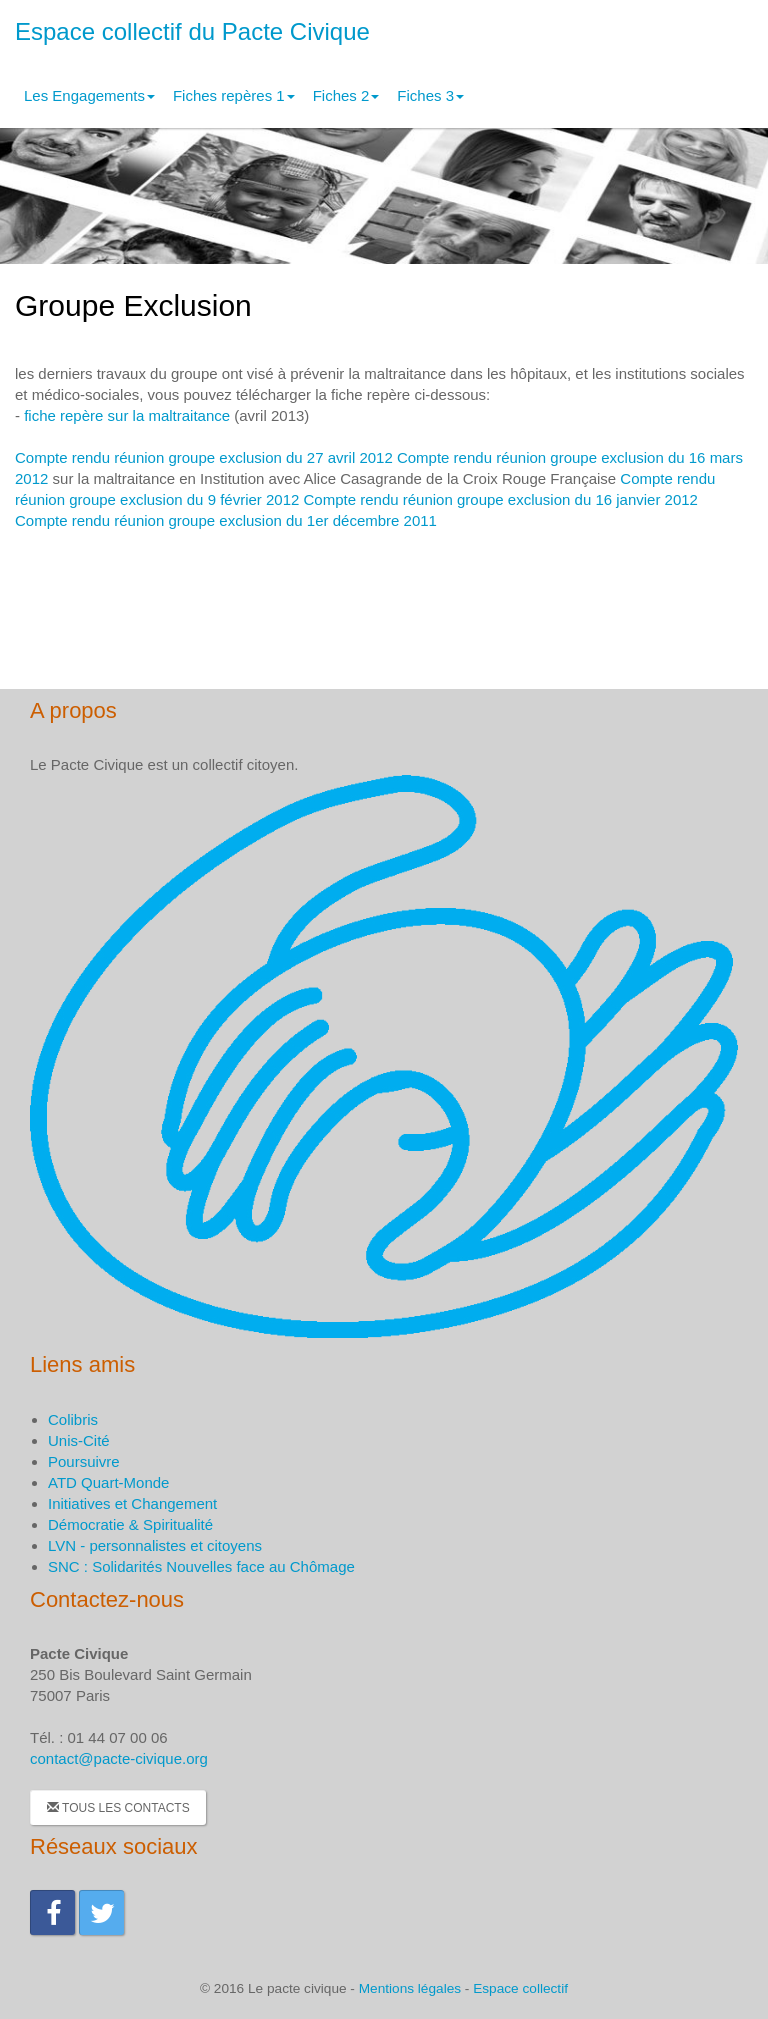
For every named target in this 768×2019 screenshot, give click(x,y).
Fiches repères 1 (234, 95)
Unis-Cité (79, 1440)
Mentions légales (410, 1988)
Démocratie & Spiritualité (130, 1524)
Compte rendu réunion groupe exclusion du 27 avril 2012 (204, 457)
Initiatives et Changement (132, 1503)
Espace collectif (520, 1988)
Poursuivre (84, 1461)
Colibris (73, 1419)
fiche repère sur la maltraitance (127, 415)
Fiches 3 (430, 95)
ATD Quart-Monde (108, 1482)
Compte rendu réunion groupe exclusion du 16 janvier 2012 (501, 499)
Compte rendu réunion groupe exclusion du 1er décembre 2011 (226, 520)
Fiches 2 (346, 95)
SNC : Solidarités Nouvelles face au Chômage (201, 1566)
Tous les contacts (118, 1808)
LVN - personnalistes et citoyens (155, 1545)
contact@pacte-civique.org (119, 1758)
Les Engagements (89, 95)
